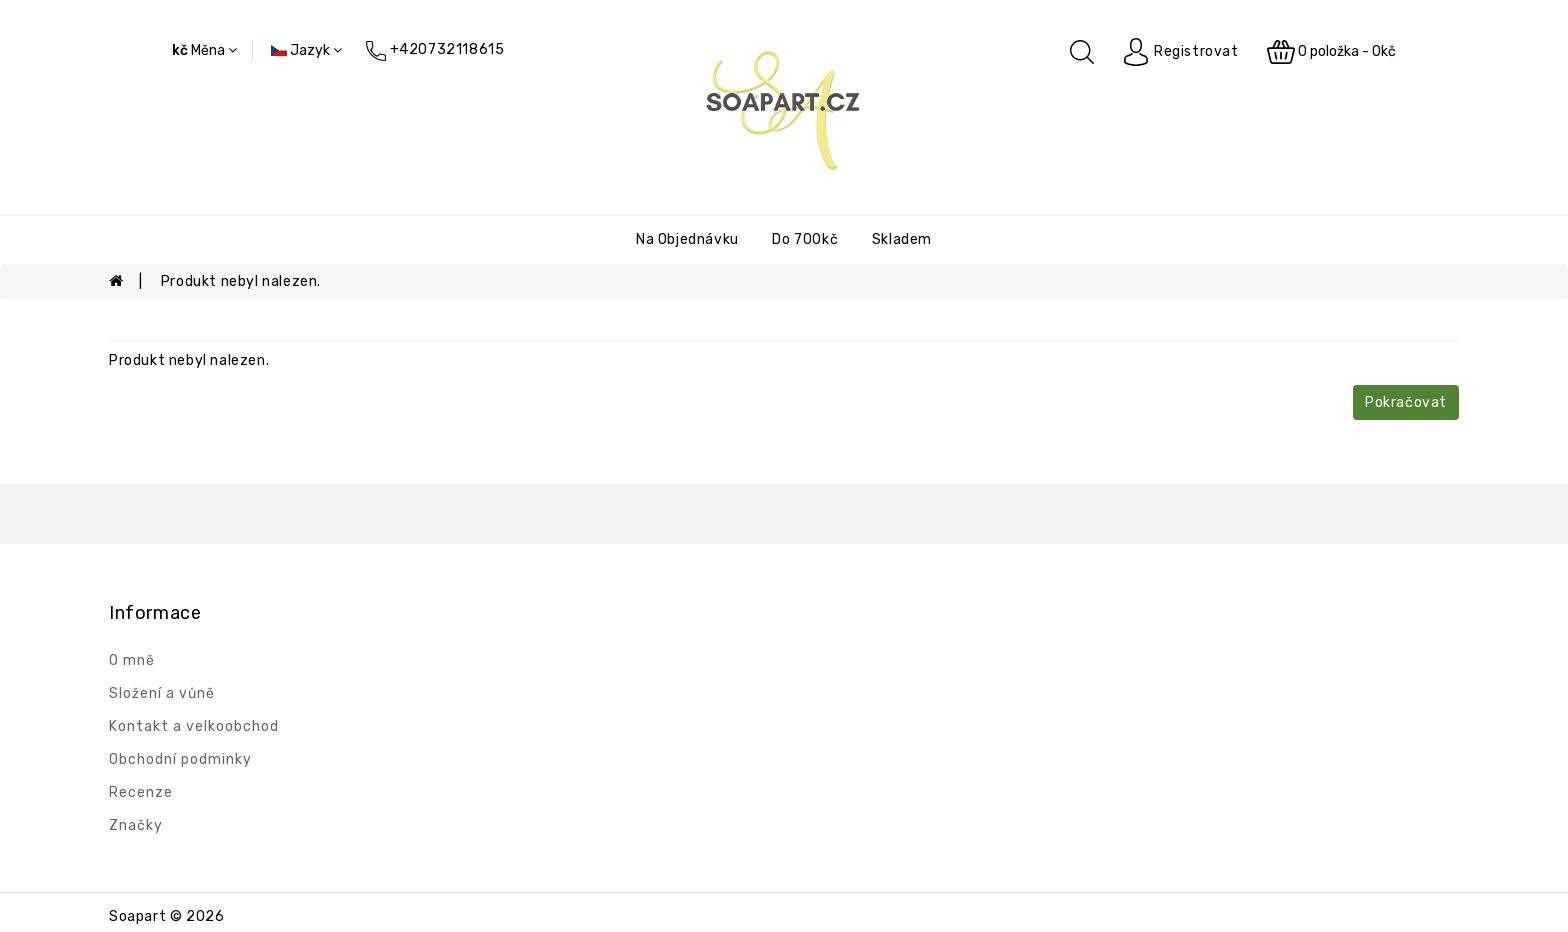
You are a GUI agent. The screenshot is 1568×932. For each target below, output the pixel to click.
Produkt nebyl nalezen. (241, 281)
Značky (136, 825)
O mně (132, 660)
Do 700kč (805, 239)
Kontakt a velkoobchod (194, 726)
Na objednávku (687, 239)
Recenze (141, 792)
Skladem (902, 239)
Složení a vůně (162, 693)
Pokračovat (1406, 402)
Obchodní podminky (180, 759)
